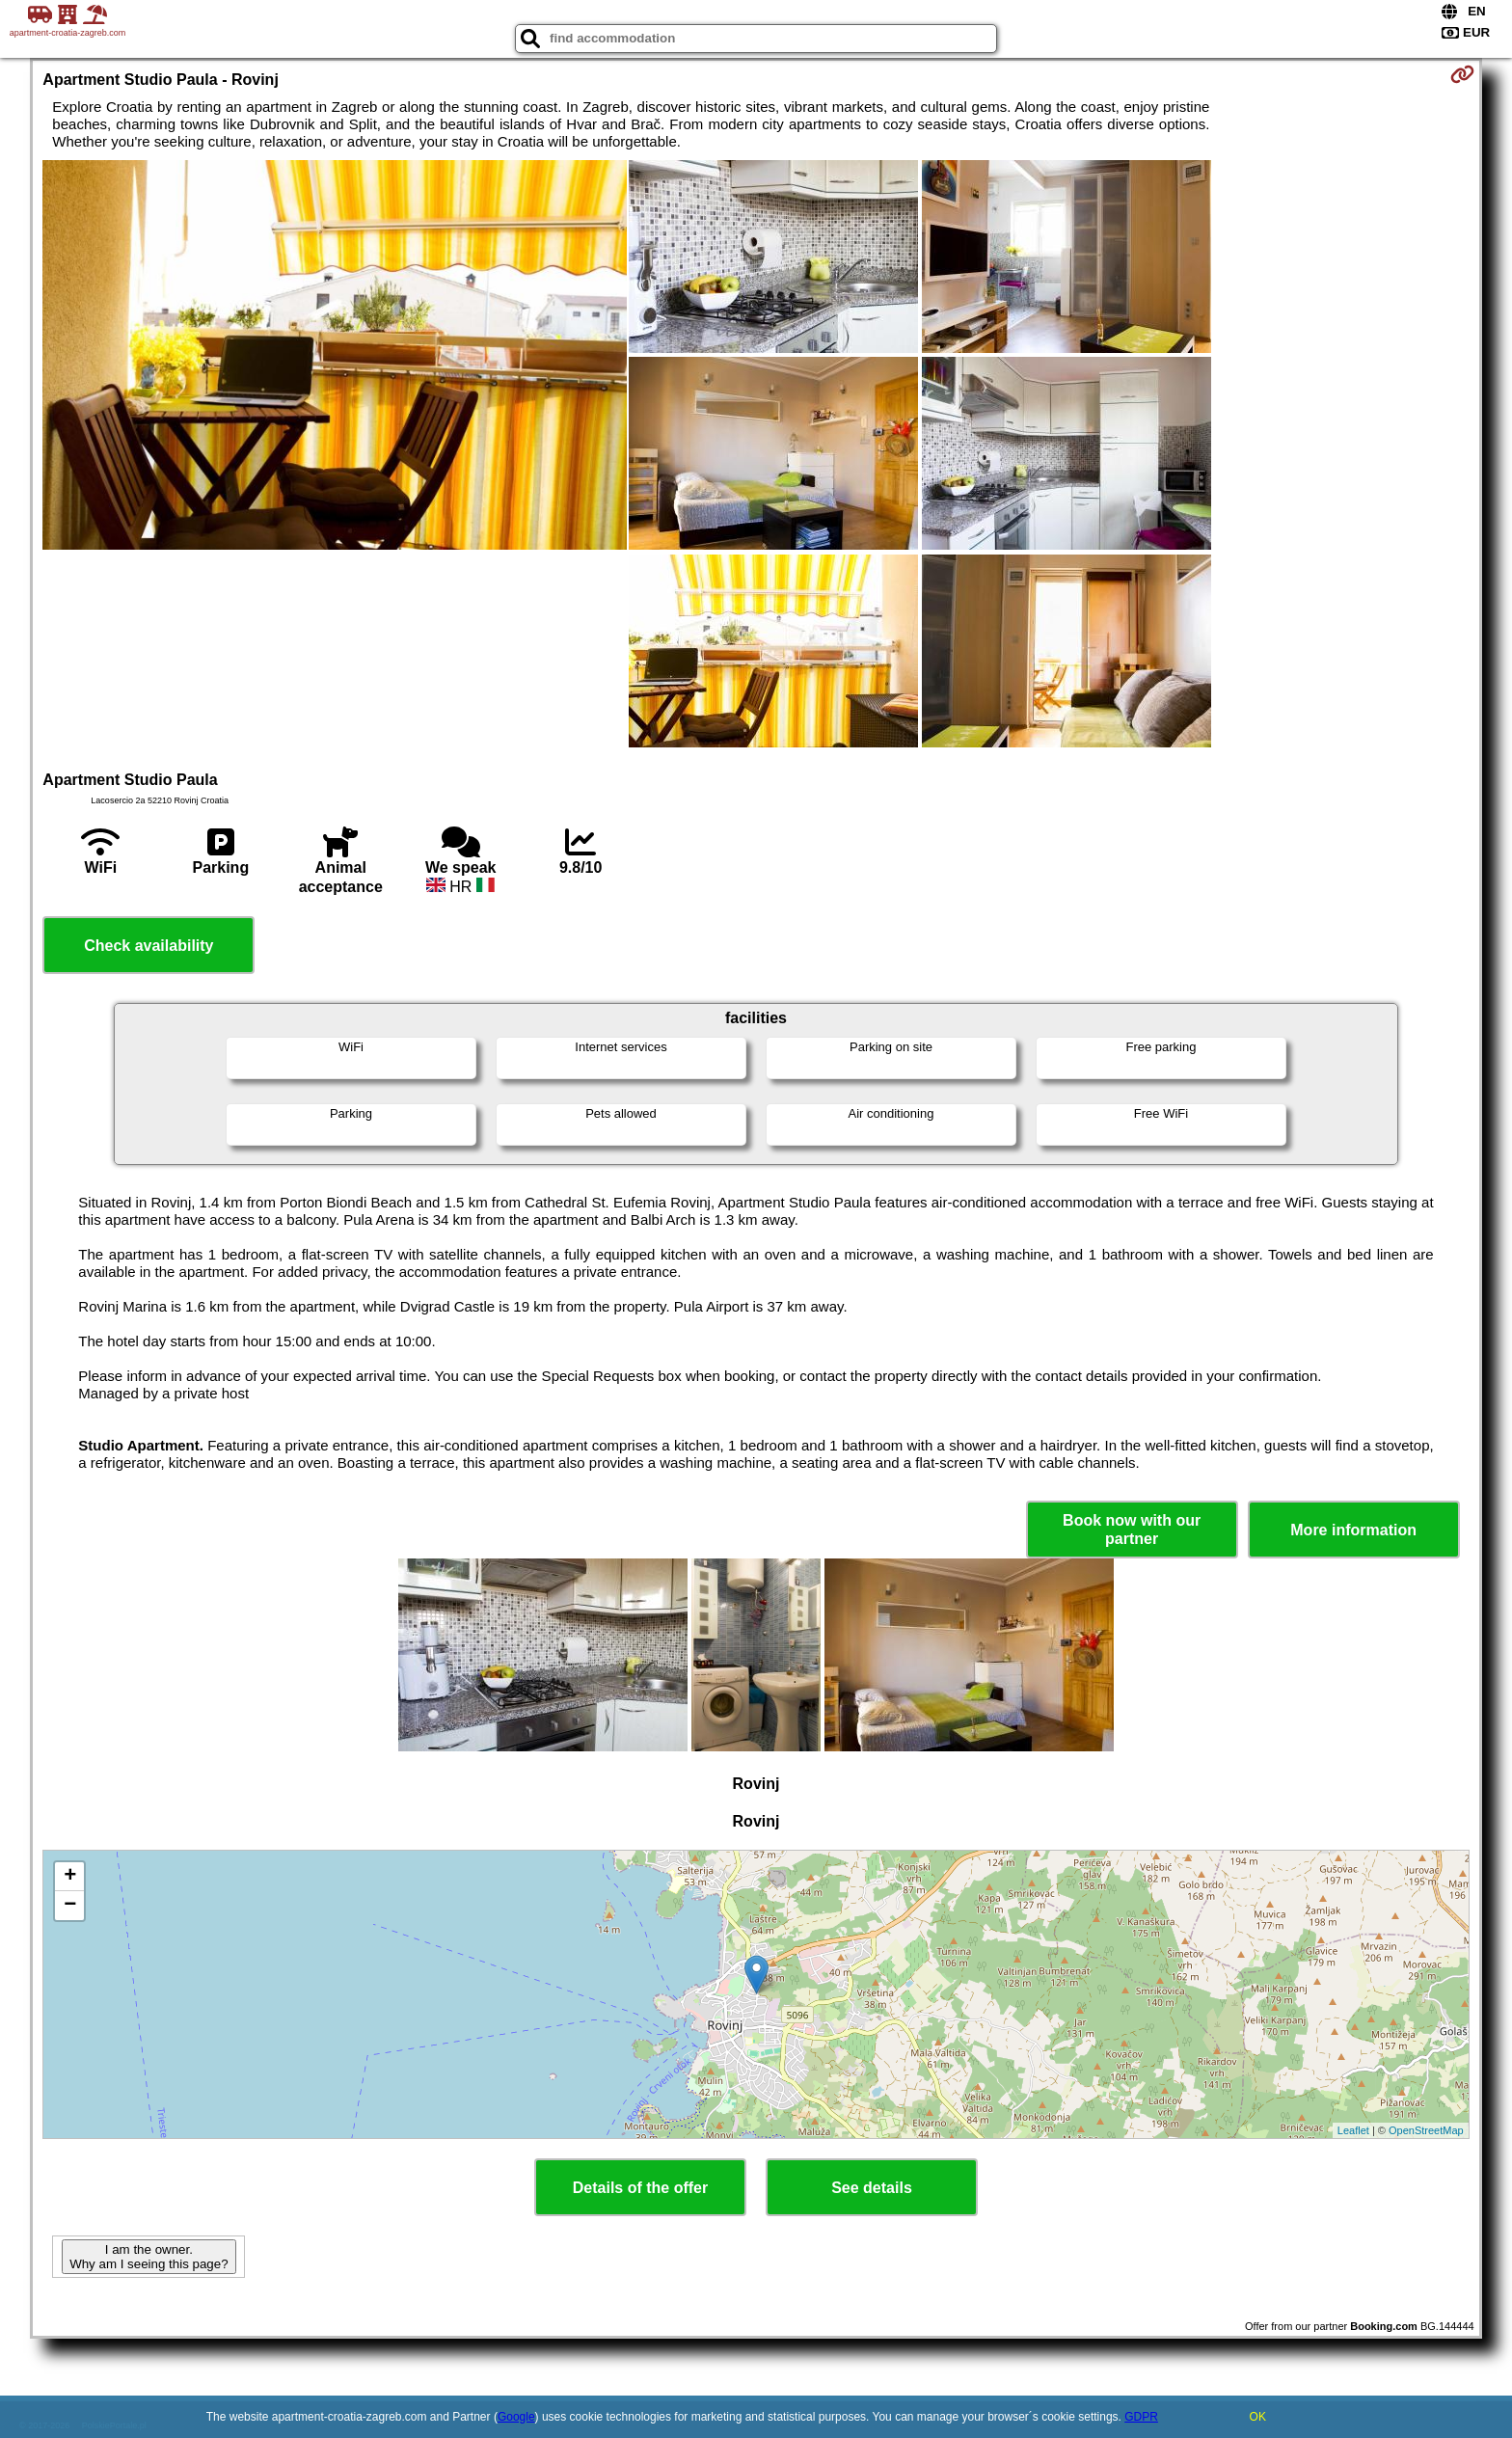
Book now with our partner (1132, 1529)
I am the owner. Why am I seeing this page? (148, 2256)
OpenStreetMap (1426, 2130)
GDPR (1141, 2417)
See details (871, 2188)
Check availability (148, 945)
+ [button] (70, 1876)
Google (516, 2417)
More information (1353, 1530)
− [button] (70, 1905)
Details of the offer (640, 2188)
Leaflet (1353, 2130)
